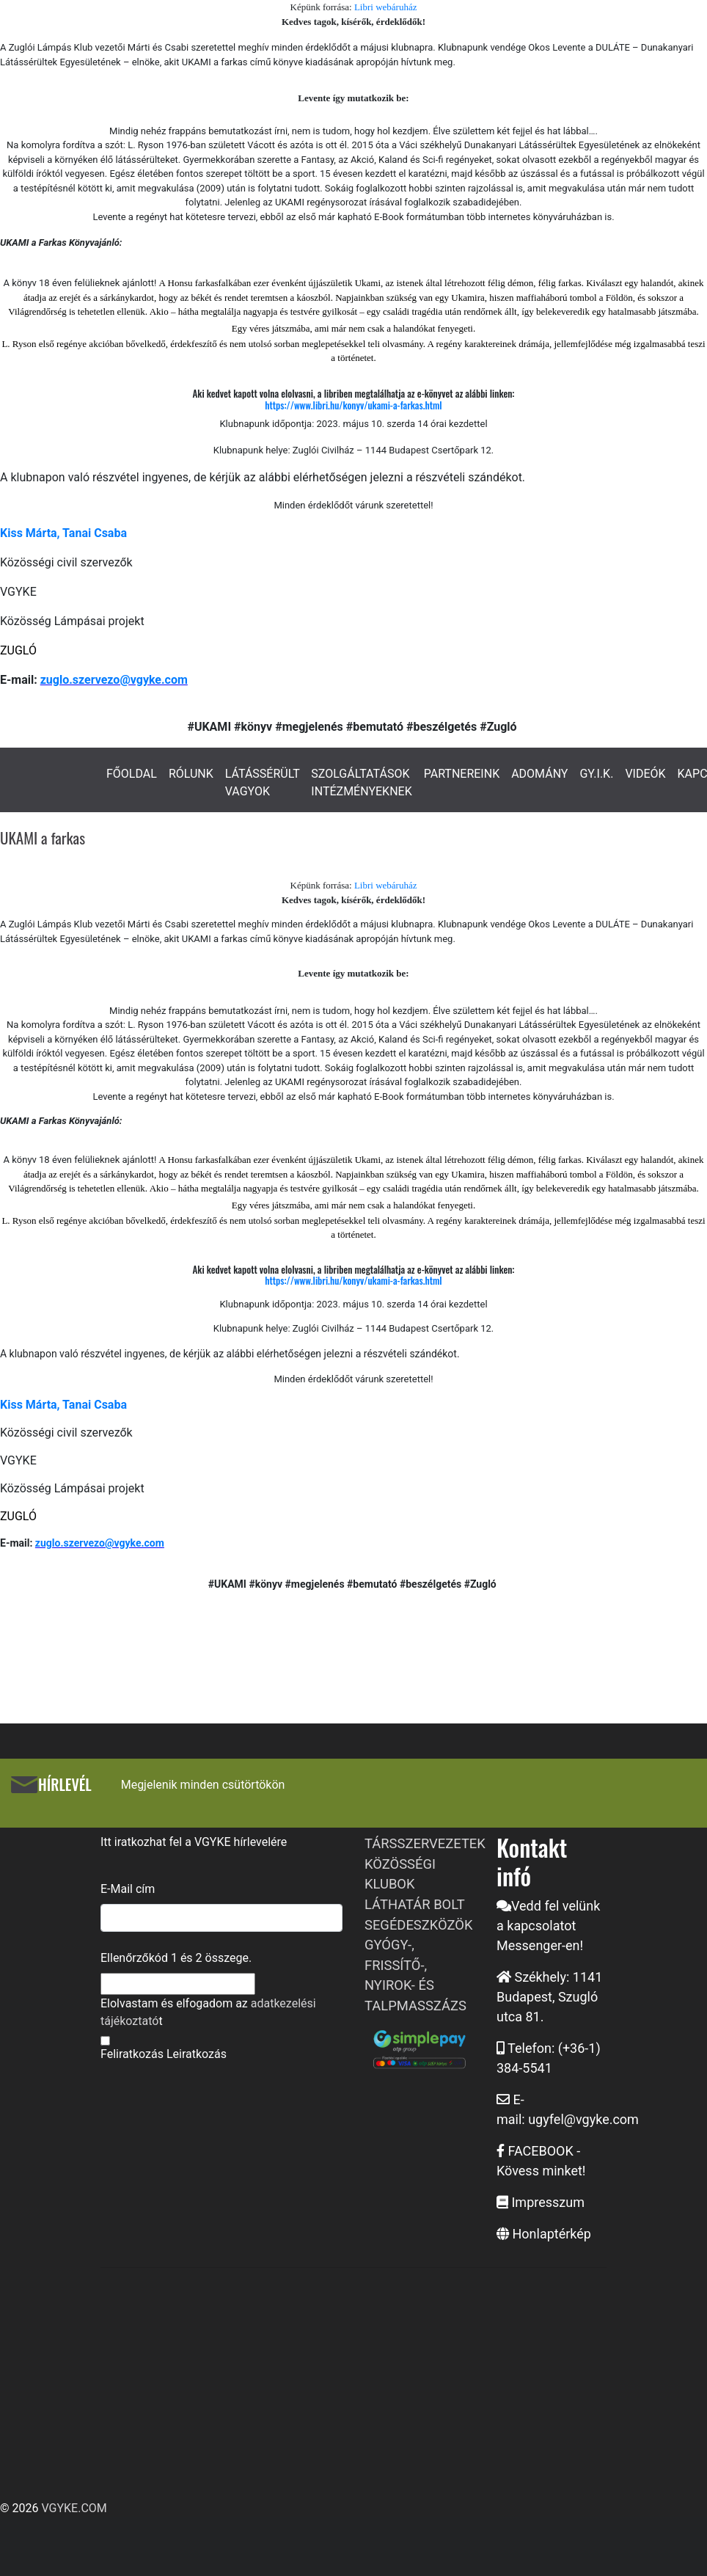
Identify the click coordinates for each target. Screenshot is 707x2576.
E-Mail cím (127, 1889)
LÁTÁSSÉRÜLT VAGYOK (262, 782)
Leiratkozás (196, 2054)
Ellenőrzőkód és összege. (176, 1958)
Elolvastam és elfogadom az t (208, 2012)
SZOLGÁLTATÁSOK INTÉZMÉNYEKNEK (361, 782)
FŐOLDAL (131, 774)
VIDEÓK (645, 774)
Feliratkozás (132, 2054)
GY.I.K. (596, 774)
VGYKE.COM (73, 2508)
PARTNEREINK (462, 774)
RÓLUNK (191, 774)
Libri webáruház (385, 6)
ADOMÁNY (539, 774)
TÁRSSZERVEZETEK (425, 1843)
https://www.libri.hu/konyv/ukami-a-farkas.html (353, 405)
